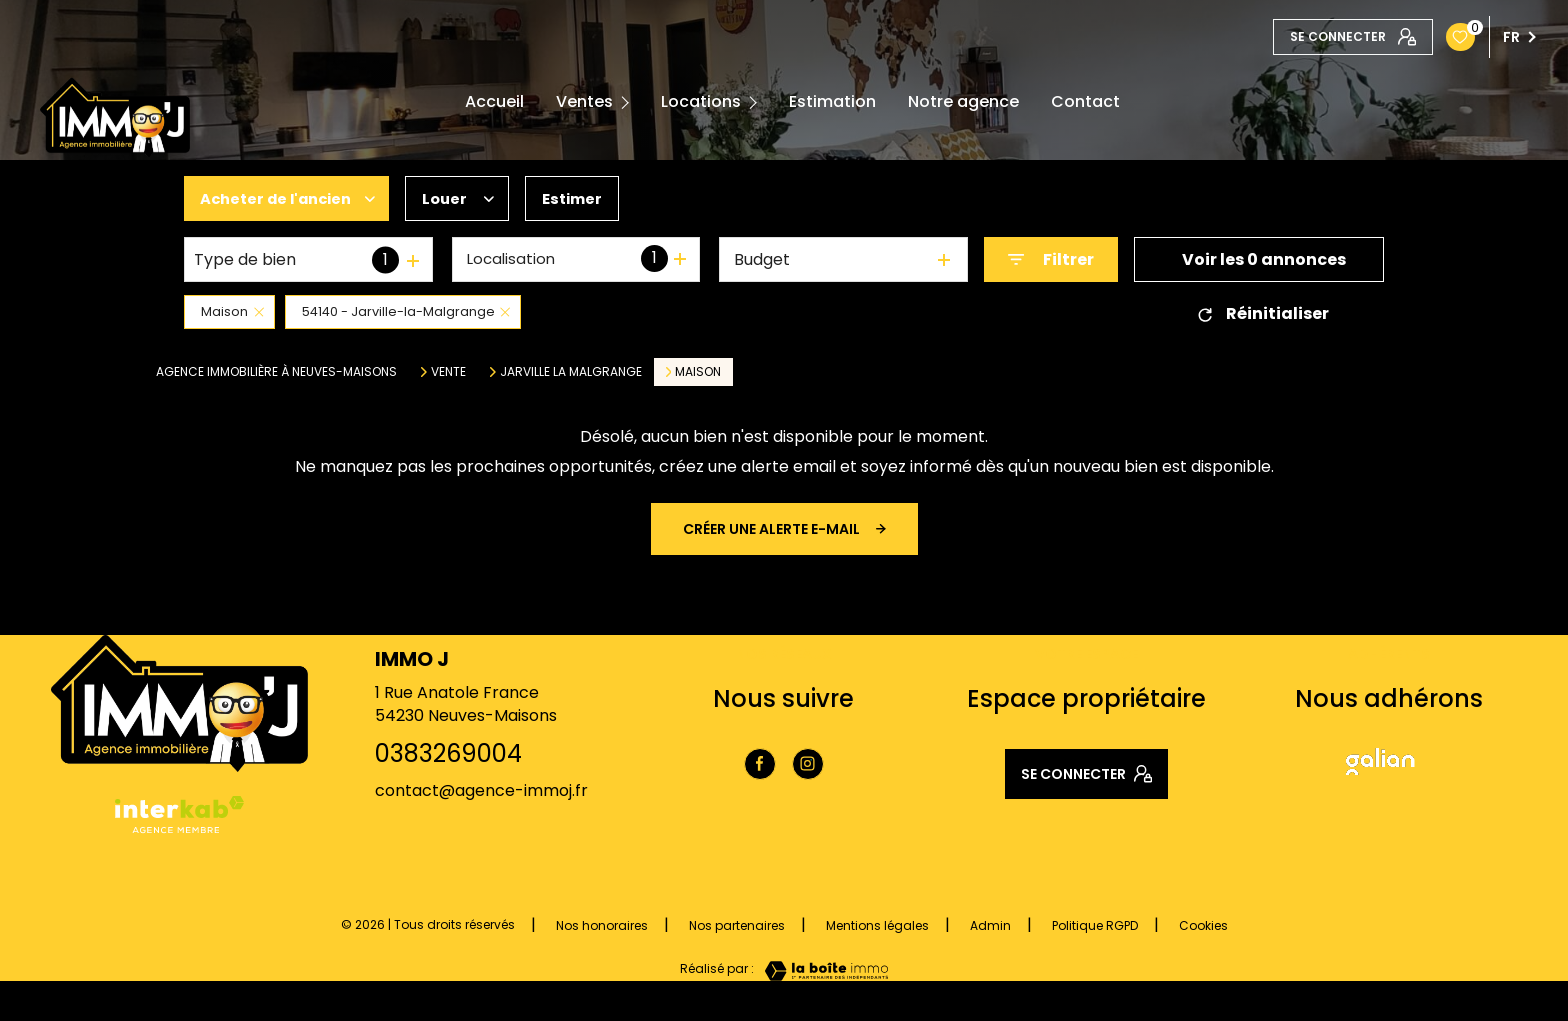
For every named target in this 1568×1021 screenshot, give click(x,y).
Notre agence (963, 102)
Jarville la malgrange (571, 372)
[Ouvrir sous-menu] (629, 102)
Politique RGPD (1095, 925)
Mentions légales (877, 925)
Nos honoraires (602, 925)
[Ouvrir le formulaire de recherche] (1051, 259)
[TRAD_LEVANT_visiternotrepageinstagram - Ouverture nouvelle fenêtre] (808, 764)
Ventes (584, 102)
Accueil (494, 102)
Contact (1085, 102)
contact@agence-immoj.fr (481, 790)
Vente (448, 372)
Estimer (589, 198)
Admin (990, 925)
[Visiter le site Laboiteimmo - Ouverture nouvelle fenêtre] (821, 971)
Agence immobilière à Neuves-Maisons (276, 371)
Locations (701, 102)
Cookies (1203, 926)
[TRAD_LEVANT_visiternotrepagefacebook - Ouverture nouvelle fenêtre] (760, 764)
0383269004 (448, 753)
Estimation (832, 102)
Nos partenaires (737, 925)
